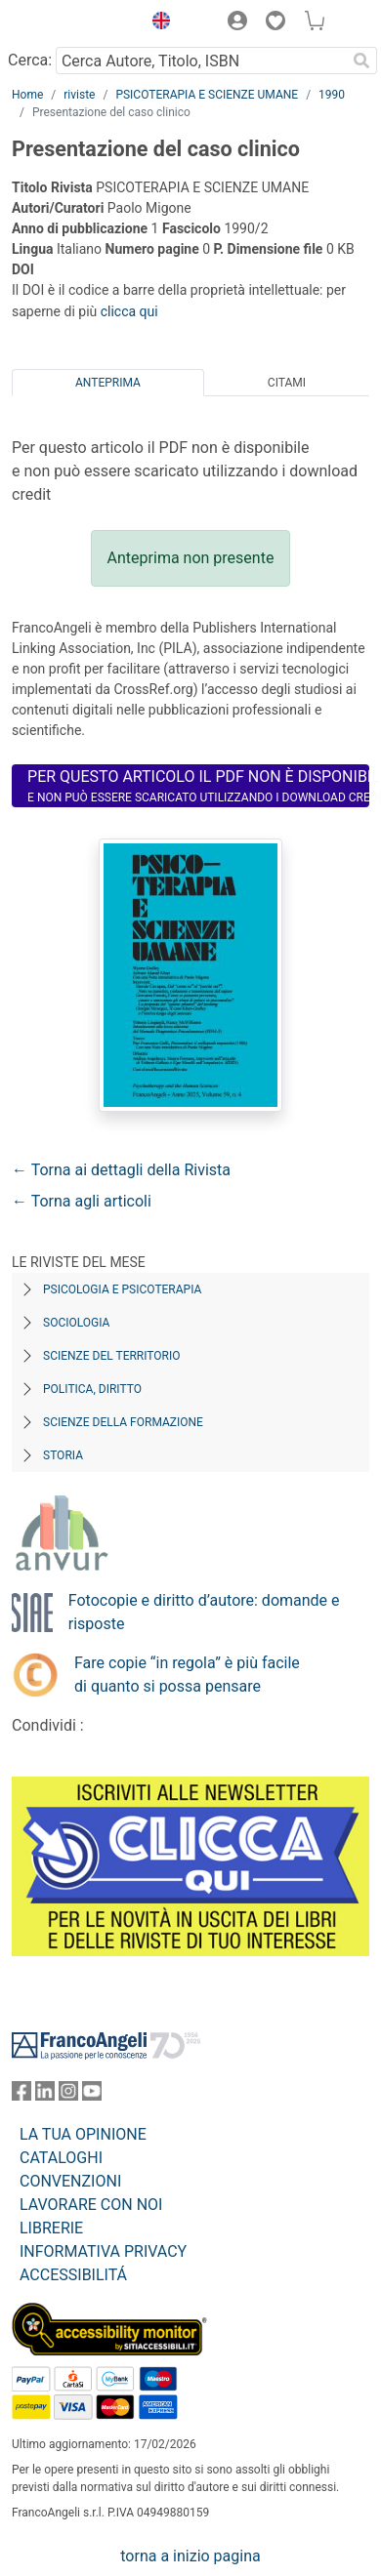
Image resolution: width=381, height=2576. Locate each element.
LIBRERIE (51, 2228)
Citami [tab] (287, 382)
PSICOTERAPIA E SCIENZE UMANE (206, 95)
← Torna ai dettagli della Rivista (121, 1170)
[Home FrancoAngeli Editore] (72, 23)
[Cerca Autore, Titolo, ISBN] (201, 60)
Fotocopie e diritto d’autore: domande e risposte (204, 1612)
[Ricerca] (361, 60)
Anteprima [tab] (108, 382)
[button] (156, 23)
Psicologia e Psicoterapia (122, 1289)
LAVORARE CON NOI (91, 2204)
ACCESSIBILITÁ (73, 2275)
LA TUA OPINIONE (83, 2134)
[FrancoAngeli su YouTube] (92, 2095)
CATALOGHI (61, 2157)
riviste (79, 95)
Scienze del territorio (112, 1356)
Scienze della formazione (123, 1422)
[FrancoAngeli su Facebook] (21, 2095)
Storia (63, 1455)
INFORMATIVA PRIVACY (103, 2251)
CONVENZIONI (70, 2181)
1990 (331, 95)
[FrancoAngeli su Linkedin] (45, 2095)
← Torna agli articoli (81, 1201)
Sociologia (76, 1322)
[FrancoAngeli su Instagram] (68, 2095)
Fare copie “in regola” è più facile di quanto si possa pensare (187, 1675)
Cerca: (30, 60)
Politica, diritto (92, 1389)
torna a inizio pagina (190, 2556)
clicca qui (129, 311)
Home (27, 95)
